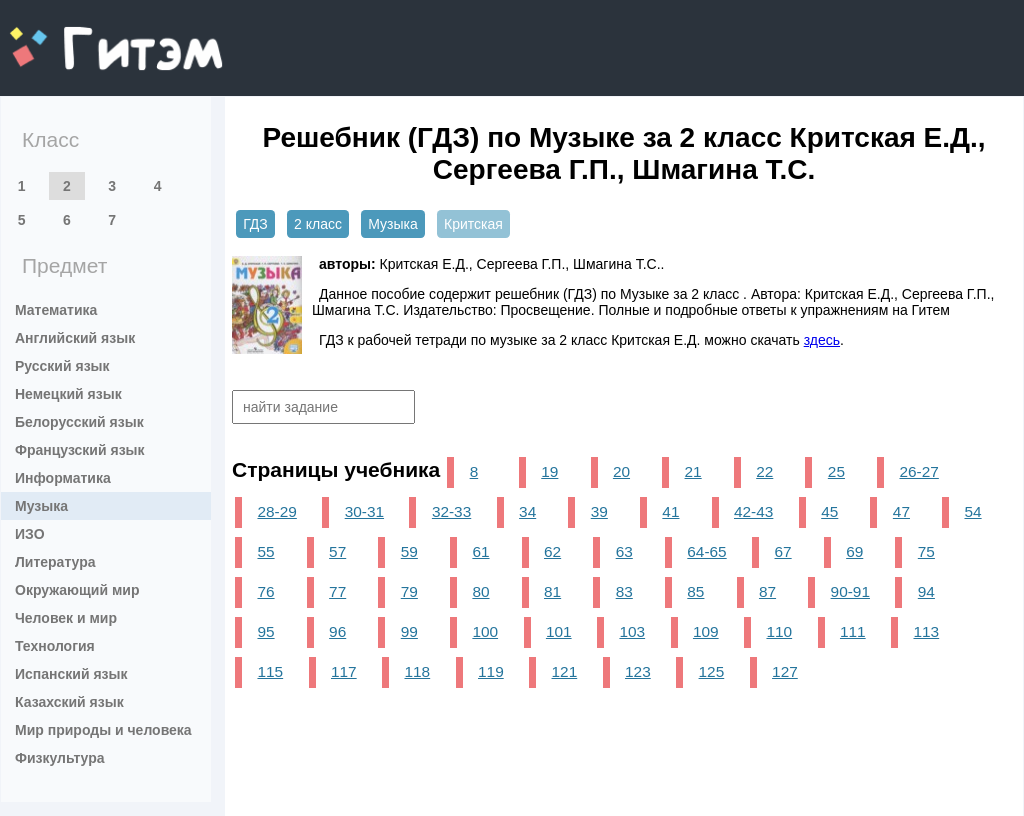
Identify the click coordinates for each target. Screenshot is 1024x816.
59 (409, 551)
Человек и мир (66, 618)
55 (265, 551)
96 (337, 631)
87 (767, 591)
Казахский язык (69, 702)
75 (926, 551)
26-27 (918, 471)
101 (559, 631)
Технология (55, 646)
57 (337, 551)
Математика (56, 310)
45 (829, 511)
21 (693, 471)
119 (491, 671)
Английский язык (75, 338)
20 (621, 471)
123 (638, 671)
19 (549, 471)
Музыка (41, 506)
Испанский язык (71, 674)
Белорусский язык (79, 422)
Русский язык (62, 366)
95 (265, 631)
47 (901, 511)
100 (485, 631)
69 (854, 551)
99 (409, 631)
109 (706, 631)
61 (480, 551)
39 (599, 511)
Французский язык (80, 450)
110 (779, 631)
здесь (822, 340)
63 (624, 551)
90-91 (850, 591)
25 (836, 471)
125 (712, 671)
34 (527, 511)
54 (972, 511)
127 (785, 671)
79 (409, 591)
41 (670, 511)
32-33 (451, 511)
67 (783, 551)
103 (632, 631)
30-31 (364, 511)
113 (926, 631)
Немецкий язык (68, 394)
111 (853, 631)
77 (337, 591)
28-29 (276, 511)
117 (344, 671)
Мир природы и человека (103, 730)
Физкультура (60, 758)
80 (480, 591)
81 (552, 591)
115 (270, 671)
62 (552, 551)
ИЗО (30, 534)
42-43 (753, 511)
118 (418, 671)
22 (764, 471)
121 (565, 671)
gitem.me (62, 35)
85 (695, 591)
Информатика (63, 478)
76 (265, 591)
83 (624, 591)
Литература (55, 562)
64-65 (706, 551)
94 (926, 591)
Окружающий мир (77, 590)
